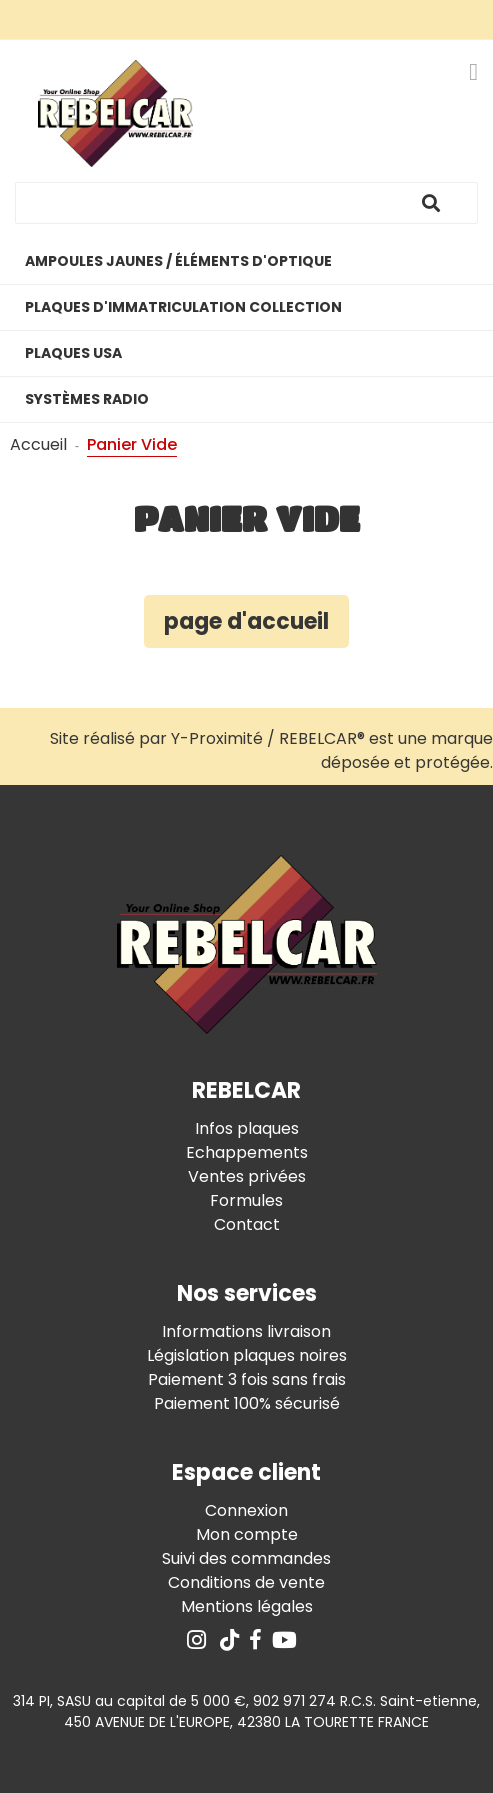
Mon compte (247, 1534)
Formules (246, 1200)
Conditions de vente (246, 1582)
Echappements (247, 1152)
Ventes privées (247, 1176)
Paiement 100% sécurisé (247, 1403)
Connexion (246, 1510)
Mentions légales (247, 1606)
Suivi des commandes (246, 1558)
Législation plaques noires (247, 1355)
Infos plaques (247, 1128)
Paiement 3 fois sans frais (247, 1379)
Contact (247, 1224)
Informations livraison (246, 1331)
